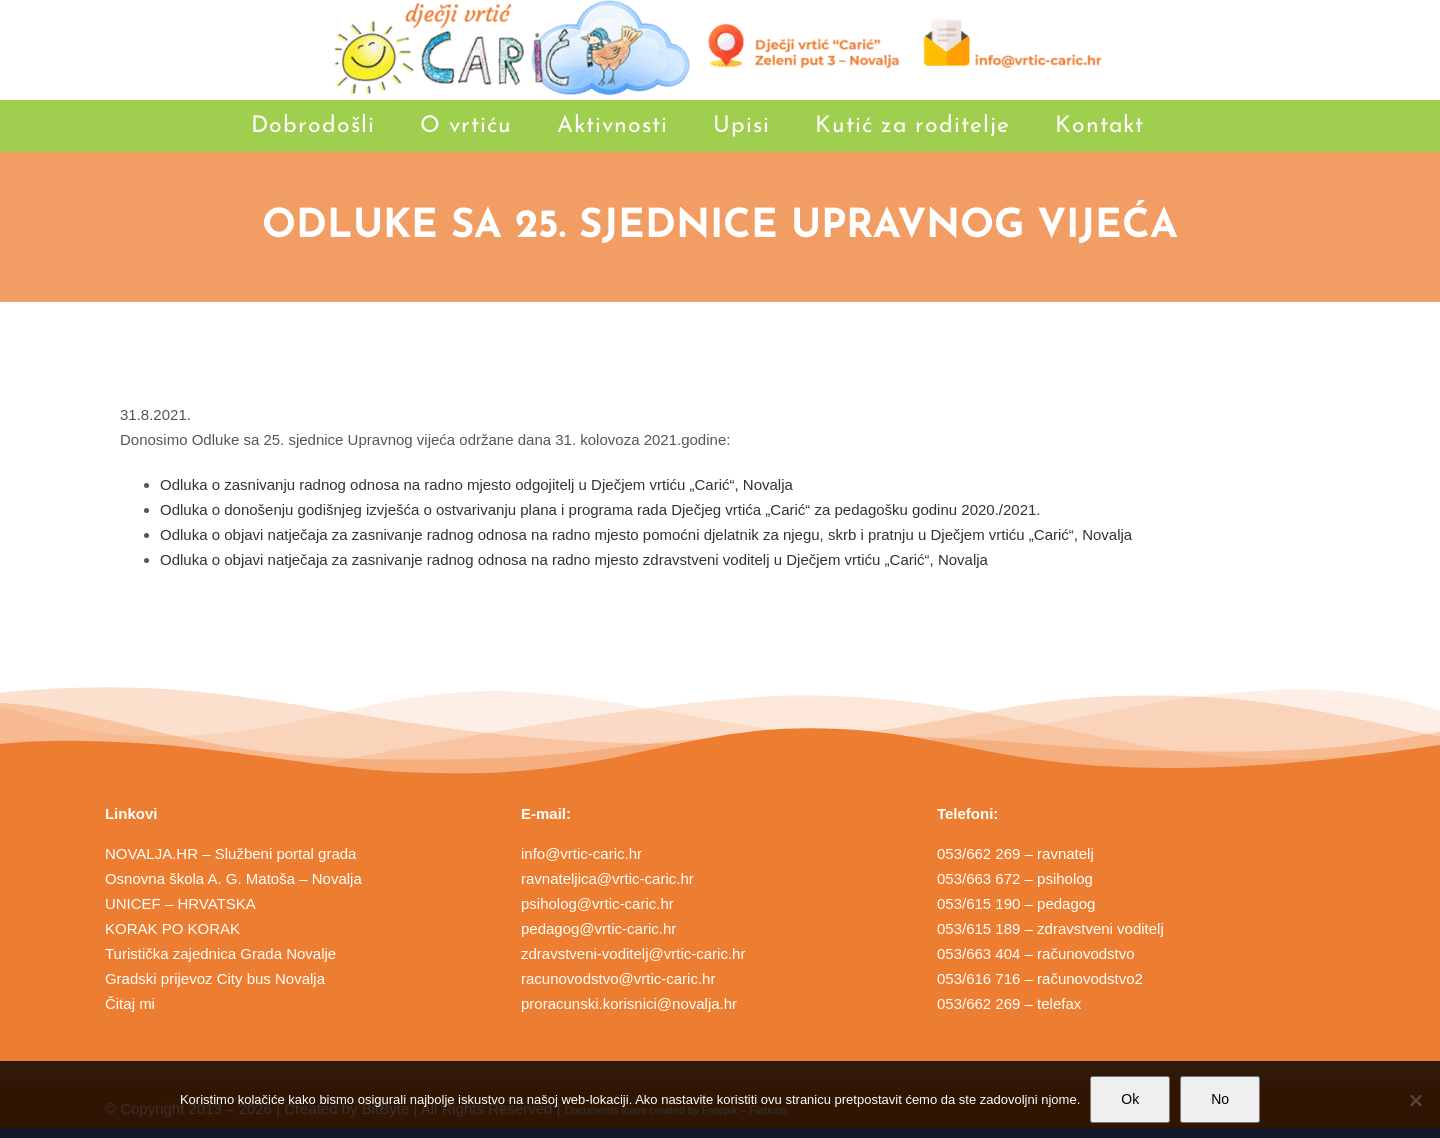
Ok (1130, 1099)
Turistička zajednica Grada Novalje (220, 953)
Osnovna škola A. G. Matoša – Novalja (233, 878)
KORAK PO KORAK (172, 928)
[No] (1415, 1100)
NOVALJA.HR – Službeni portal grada (231, 853)
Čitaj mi (130, 1003)
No (1220, 1099)
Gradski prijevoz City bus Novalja (215, 978)
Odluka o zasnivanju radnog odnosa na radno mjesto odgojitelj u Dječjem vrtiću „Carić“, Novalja (476, 484)
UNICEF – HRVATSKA (180, 903)
